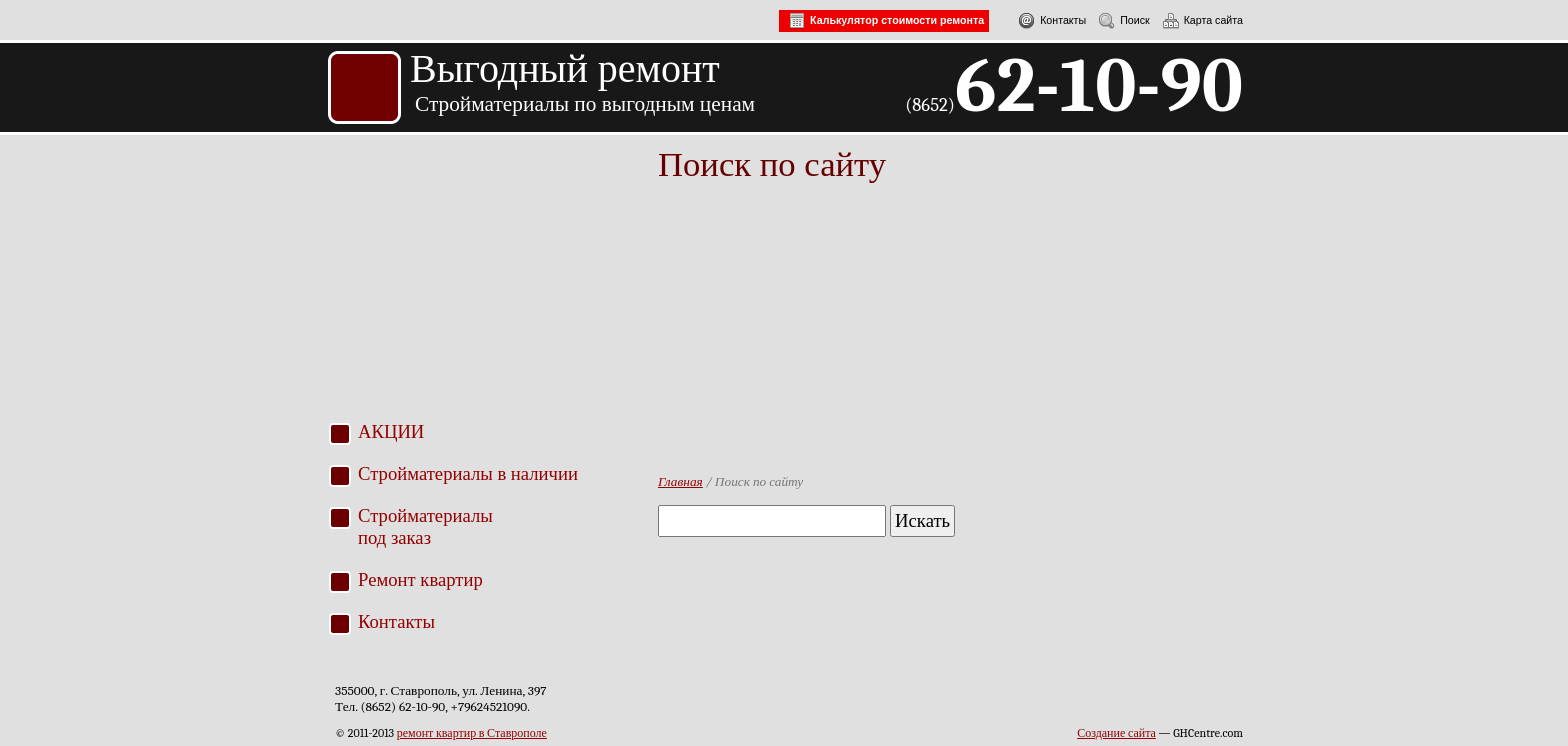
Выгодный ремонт (565, 68)
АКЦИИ (391, 431)
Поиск (1119, 20)
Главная (680, 481)
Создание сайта (1116, 733)
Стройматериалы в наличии (468, 473)
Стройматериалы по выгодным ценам (585, 104)
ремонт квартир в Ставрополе (472, 733)
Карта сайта (1198, 20)
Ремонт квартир (420, 579)
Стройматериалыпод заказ (425, 526)
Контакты (1047, 20)
